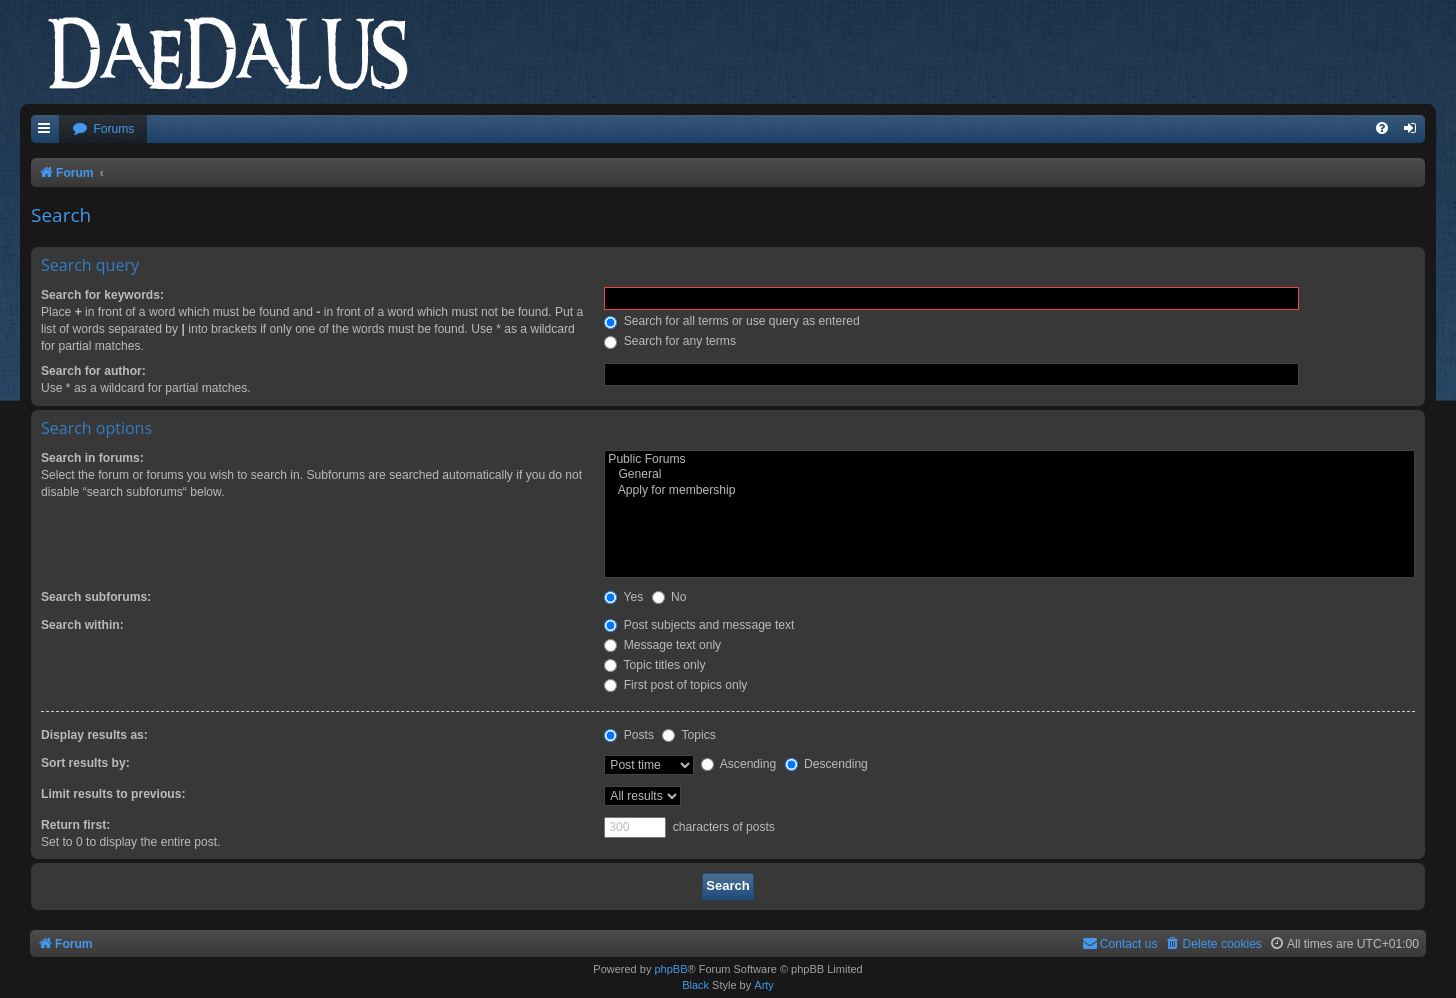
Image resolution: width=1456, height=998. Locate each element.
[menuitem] (103, 129)
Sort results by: (85, 763)
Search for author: (93, 371)
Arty (764, 985)
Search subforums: (96, 597)
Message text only (662, 645)
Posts (629, 735)
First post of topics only (675, 685)
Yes (623, 597)
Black (695, 985)
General (1009, 475)
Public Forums (1009, 460)
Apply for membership (1009, 491)
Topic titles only (654, 665)
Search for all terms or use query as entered (731, 321)
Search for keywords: (102, 295)
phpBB (670, 969)
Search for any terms (670, 341)
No (669, 597)
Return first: (75, 825)
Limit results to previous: (113, 794)
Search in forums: (92, 458)
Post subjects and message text (699, 625)
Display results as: (94, 735)
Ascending (738, 764)
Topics (688, 735)
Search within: (82, 625)
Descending (826, 764)
